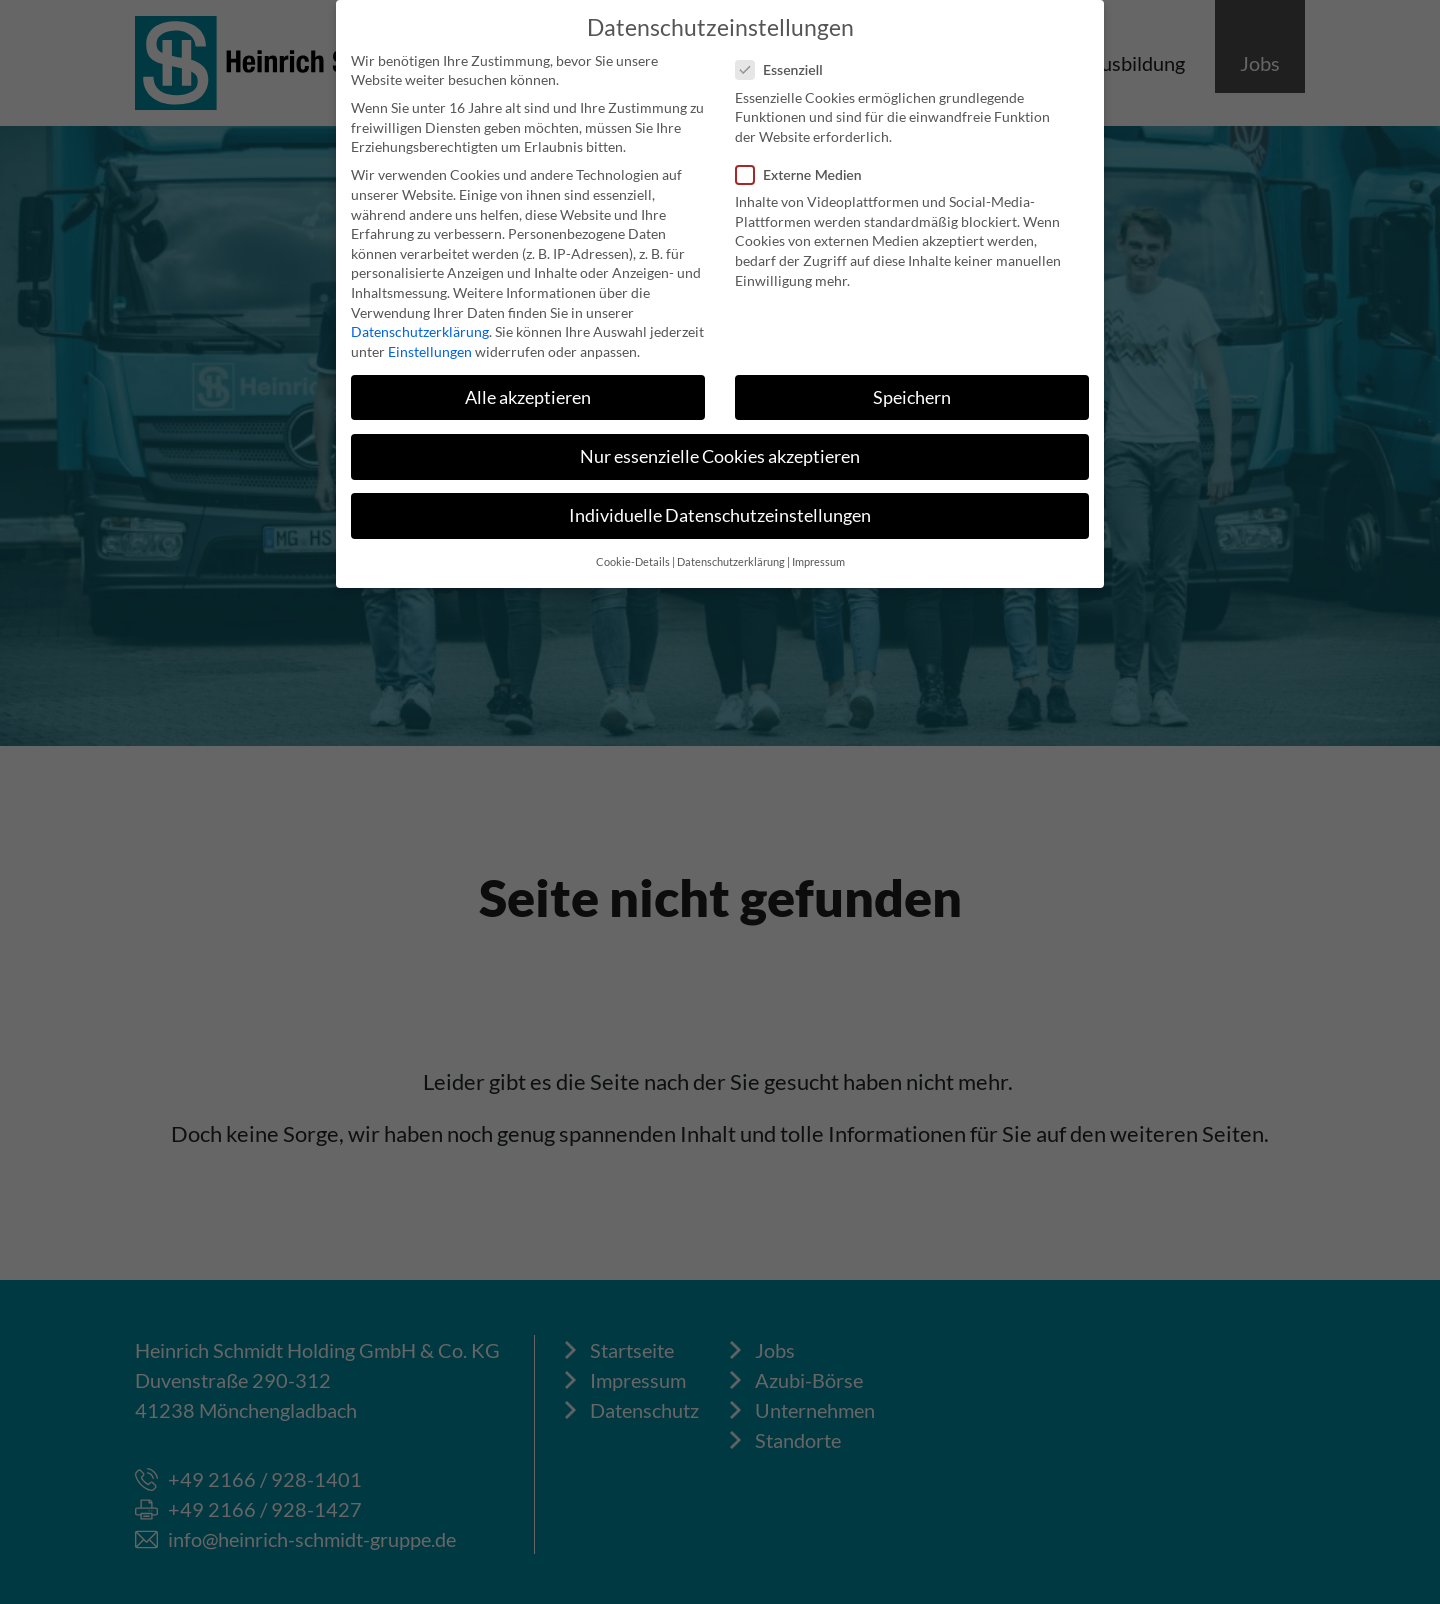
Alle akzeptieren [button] (528, 396)
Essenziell (785, 69)
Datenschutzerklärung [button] (731, 561)
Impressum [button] (818, 561)
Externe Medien (805, 173)
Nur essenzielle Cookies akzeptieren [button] (720, 455)
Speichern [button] (912, 396)
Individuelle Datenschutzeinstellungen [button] (720, 514)
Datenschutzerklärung (420, 330)
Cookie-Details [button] (633, 561)
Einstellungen (430, 350)
